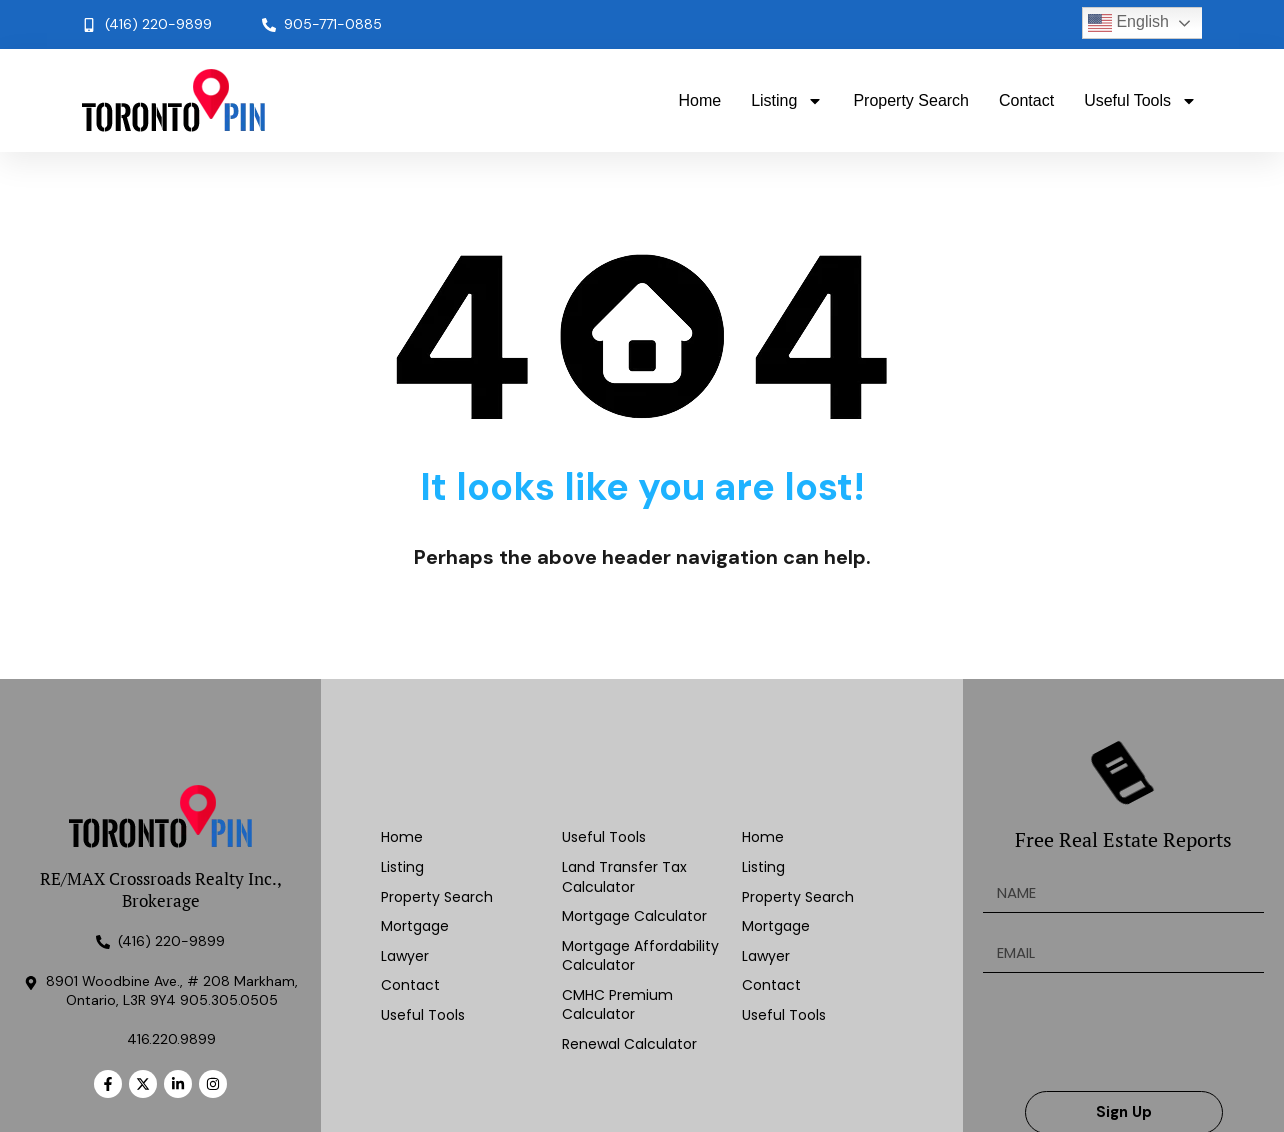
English (1128, 23)
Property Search (911, 100)
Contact (1026, 100)
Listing (787, 101)
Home (699, 100)
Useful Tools (1140, 101)
